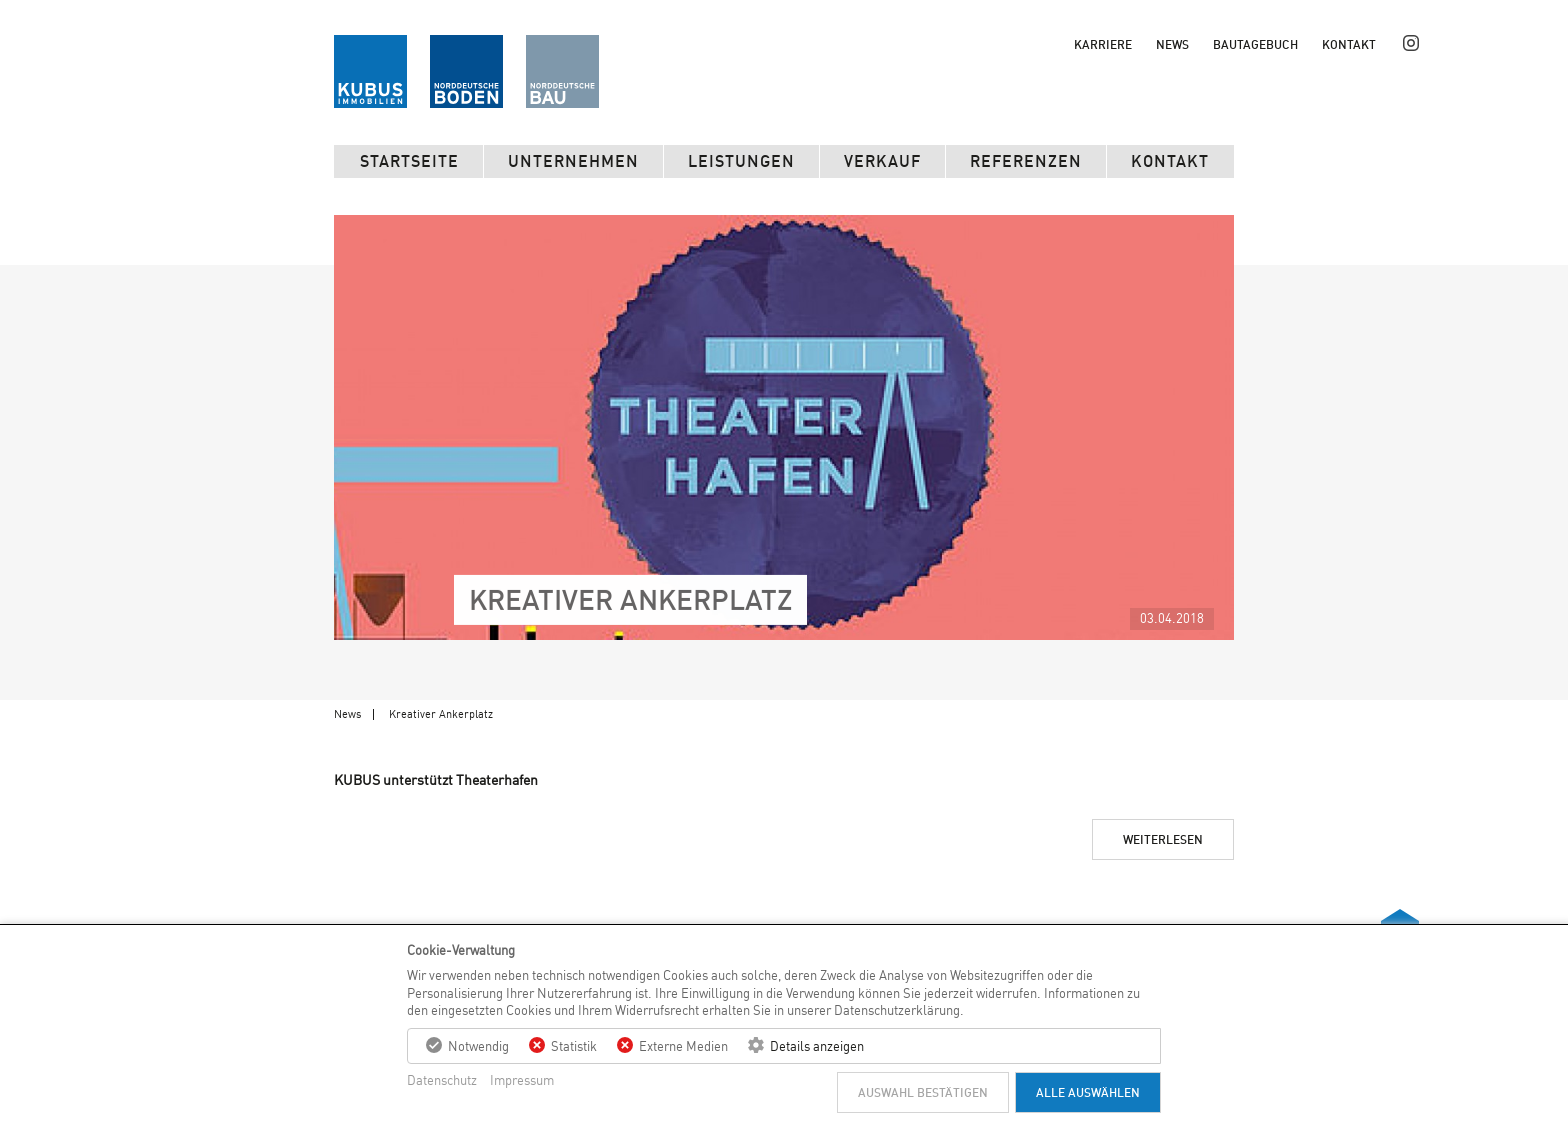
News (347, 714)
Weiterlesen (1163, 839)
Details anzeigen (817, 1046)
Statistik (574, 1046)
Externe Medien (683, 1046)
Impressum (522, 1080)
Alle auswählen (1088, 1092)
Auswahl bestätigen (923, 1092)
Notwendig (478, 1046)
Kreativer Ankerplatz (441, 714)
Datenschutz (442, 1080)
